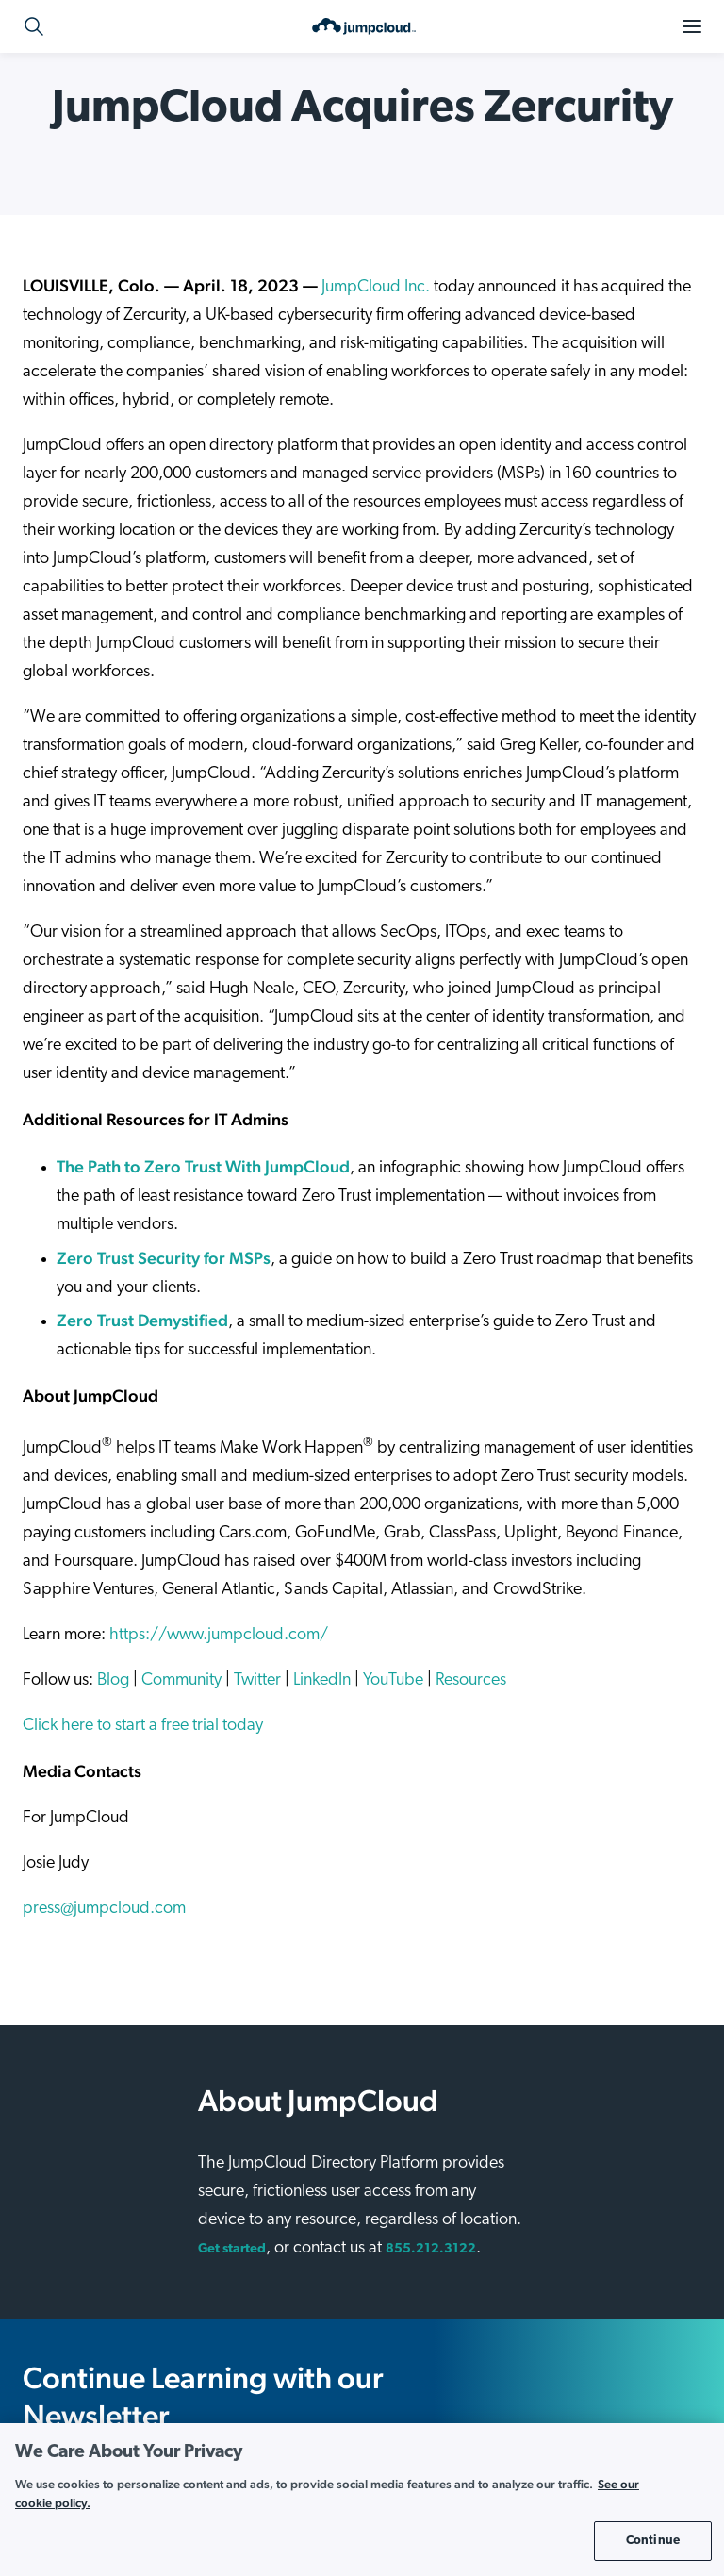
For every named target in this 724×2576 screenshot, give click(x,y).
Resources (471, 1680)
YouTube (393, 1680)
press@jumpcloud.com (104, 1909)
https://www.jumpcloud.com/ (218, 1635)
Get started (232, 2249)
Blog (113, 1680)
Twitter (257, 1680)
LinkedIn (322, 1680)
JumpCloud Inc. (375, 287)
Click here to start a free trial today (143, 1726)
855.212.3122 (431, 2249)
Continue (653, 2540)
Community (181, 1680)
